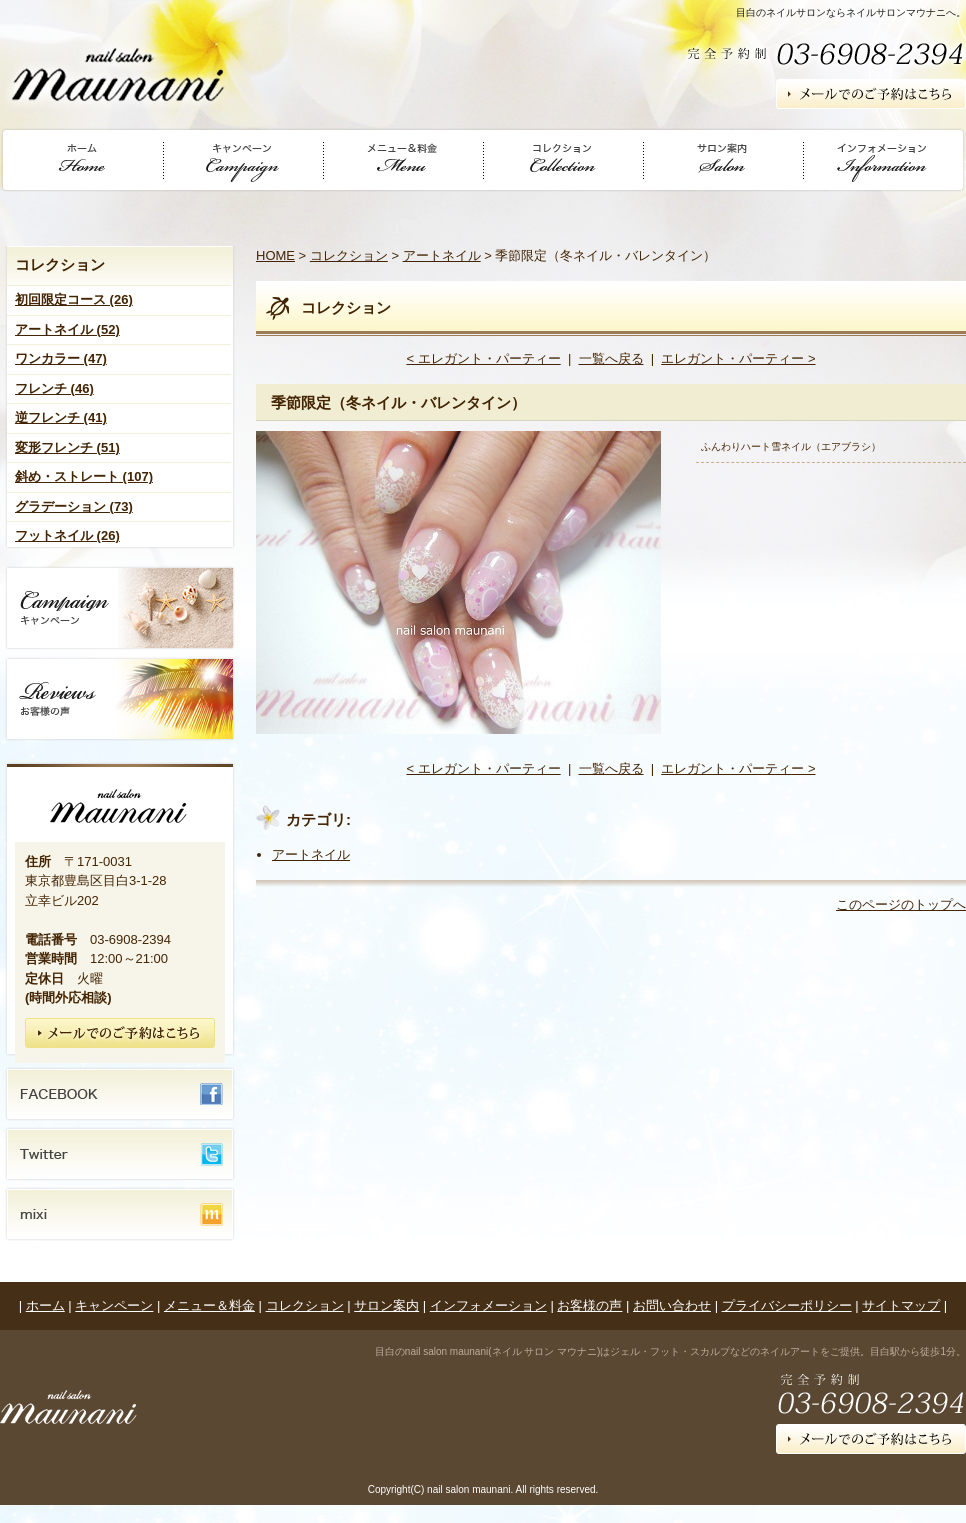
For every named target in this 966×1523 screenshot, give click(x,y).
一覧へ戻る (611, 358)
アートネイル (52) (67, 329)
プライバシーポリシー (787, 1305)
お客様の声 (589, 1305)
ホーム (45, 1305)
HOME (275, 255)
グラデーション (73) (74, 506)
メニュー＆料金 (209, 1305)
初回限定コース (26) (74, 299)
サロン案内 (386, 1305)
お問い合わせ (672, 1305)
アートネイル (442, 255)
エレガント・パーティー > (738, 358)
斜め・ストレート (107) (84, 476)
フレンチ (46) (54, 388)
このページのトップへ (901, 904)
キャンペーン (114, 1305)
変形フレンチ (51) (67, 447)
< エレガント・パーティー (483, 358)
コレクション (349, 255)
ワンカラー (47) (61, 358)
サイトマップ (901, 1305)
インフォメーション (488, 1305)
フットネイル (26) (67, 535)
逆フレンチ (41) (61, 417)
